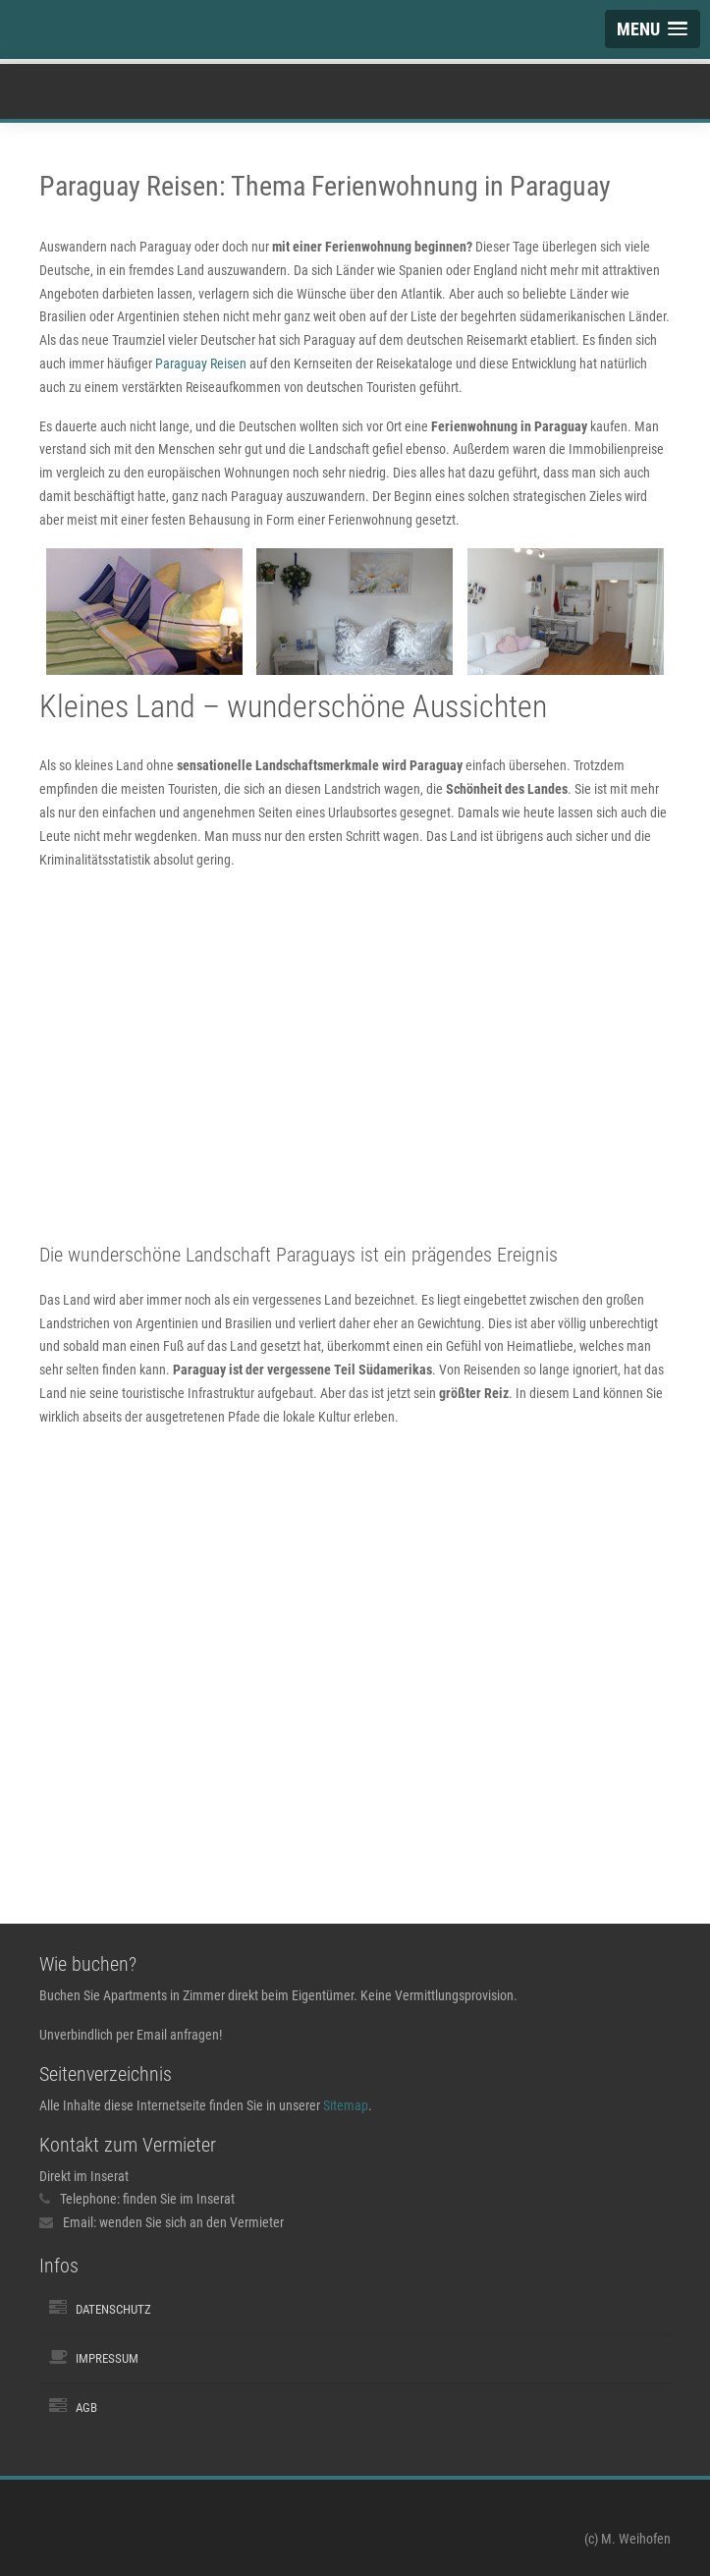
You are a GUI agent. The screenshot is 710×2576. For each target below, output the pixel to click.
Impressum (107, 2358)
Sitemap (345, 2105)
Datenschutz (113, 2309)
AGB (86, 2407)
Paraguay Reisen (200, 363)
